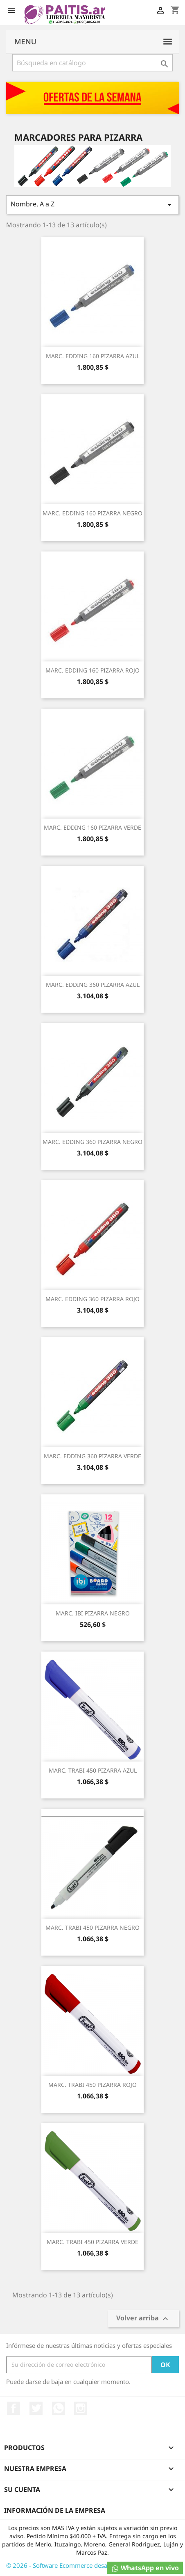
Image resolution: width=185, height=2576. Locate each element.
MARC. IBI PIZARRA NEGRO (93, 1613)
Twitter (36, 2408)
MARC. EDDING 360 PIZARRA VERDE (92, 1456)
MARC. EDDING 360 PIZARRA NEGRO (92, 1142)
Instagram (80, 2408)
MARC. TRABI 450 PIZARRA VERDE (92, 2242)
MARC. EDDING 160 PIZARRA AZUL (93, 356)
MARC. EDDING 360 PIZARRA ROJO (92, 1299)
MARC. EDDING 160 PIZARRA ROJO (92, 670)
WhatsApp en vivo (145, 2568)
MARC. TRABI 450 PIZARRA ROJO (92, 2085)
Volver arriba (143, 2318)
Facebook (13, 2408)
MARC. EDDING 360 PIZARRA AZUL (93, 984)
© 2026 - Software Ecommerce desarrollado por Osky (81, 2565)
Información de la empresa (54, 2510)
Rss (58, 2408)
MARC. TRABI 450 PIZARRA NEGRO (92, 1927)
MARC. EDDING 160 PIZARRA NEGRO (92, 513)
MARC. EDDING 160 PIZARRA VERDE (92, 827)
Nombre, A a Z (92, 204)
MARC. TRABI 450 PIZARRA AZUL (93, 1770)
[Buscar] (92, 62)
